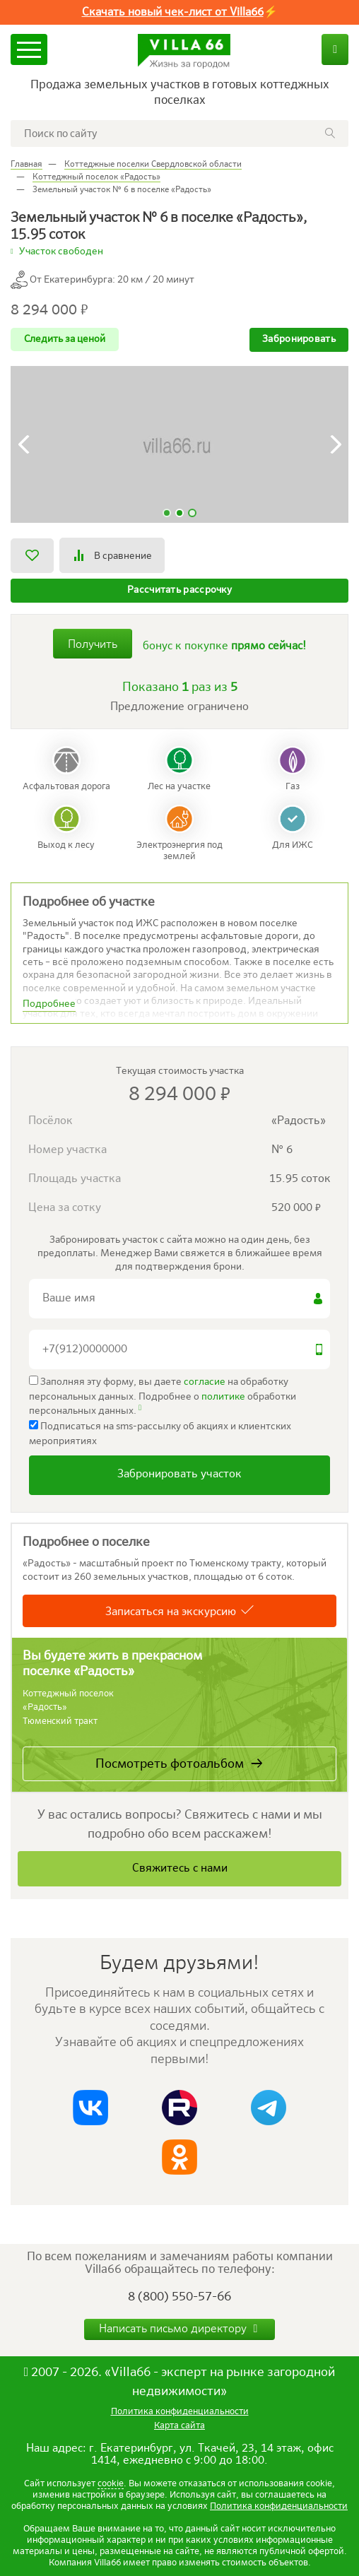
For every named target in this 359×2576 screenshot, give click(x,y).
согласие (204, 1382)
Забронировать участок (179, 1474)
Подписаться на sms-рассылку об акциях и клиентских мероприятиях (160, 1433)
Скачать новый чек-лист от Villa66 (173, 12)
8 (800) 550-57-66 (179, 2297)
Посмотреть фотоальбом (169, 1764)
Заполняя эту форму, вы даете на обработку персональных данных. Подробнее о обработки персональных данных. (162, 1396)
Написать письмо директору (180, 2329)
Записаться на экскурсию (170, 1612)
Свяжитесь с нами (180, 1868)
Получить (92, 645)
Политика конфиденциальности (279, 2506)
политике (223, 1397)
